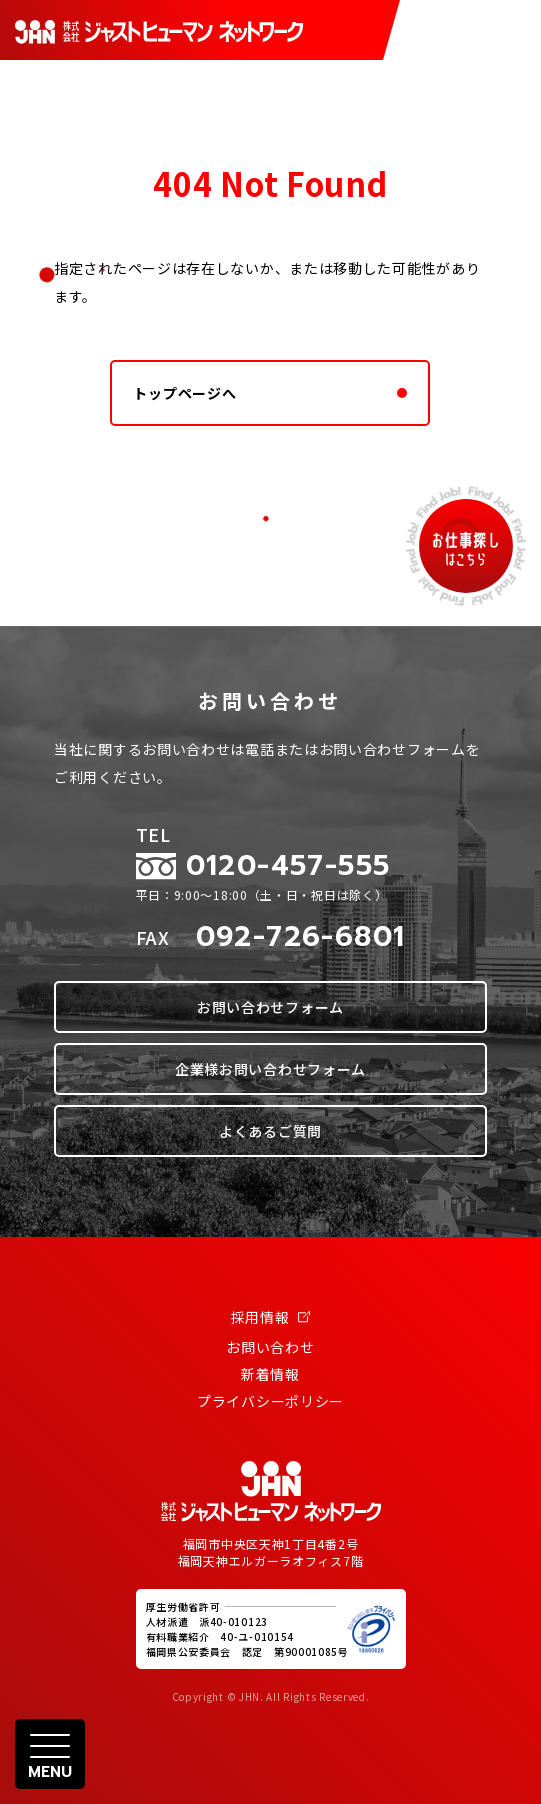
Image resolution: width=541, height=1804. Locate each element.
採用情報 (271, 1317)
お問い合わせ (270, 1347)
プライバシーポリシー (270, 1401)
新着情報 (270, 1374)
